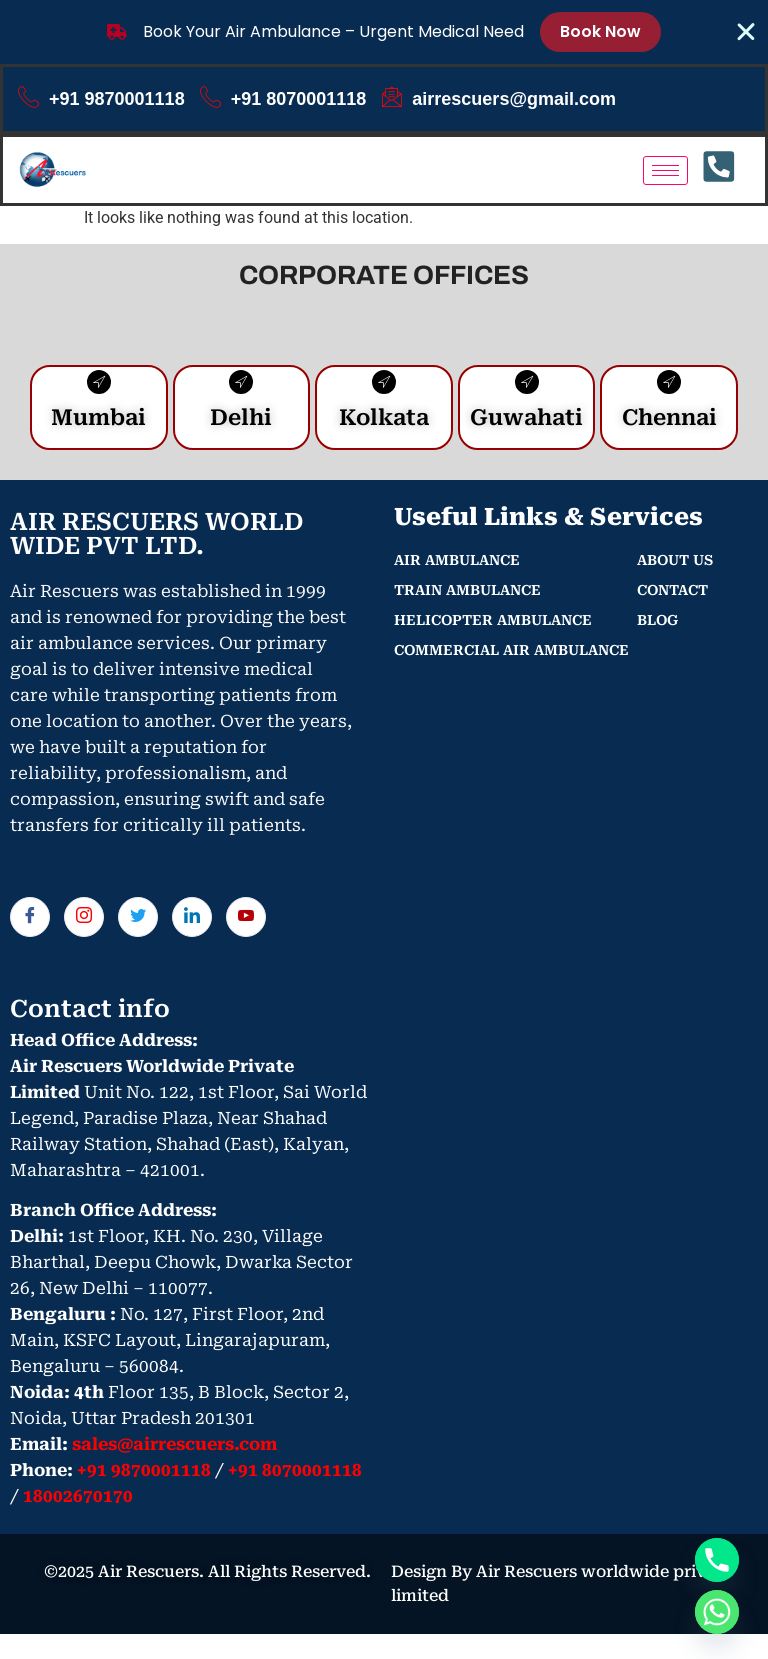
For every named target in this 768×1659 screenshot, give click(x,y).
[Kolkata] (384, 387)
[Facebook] (30, 922)
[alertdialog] (384, 32)
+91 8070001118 (283, 99)
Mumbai (98, 422)
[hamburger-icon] (665, 170)
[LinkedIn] (192, 922)
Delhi (241, 422)
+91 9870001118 (101, 99)
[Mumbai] (99, 387)
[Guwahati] (527, 387)
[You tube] (246, 922)
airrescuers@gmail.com (498, 99)
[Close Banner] (746, 32)
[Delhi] (241, 387)
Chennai (669, 422)
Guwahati (526, 422)
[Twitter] (138, 922)
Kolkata (384, 422)
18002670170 (78, 1502)
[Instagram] (84, 922)
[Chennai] (669, 387)
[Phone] (717, 1560)
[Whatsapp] (717, 1612)
